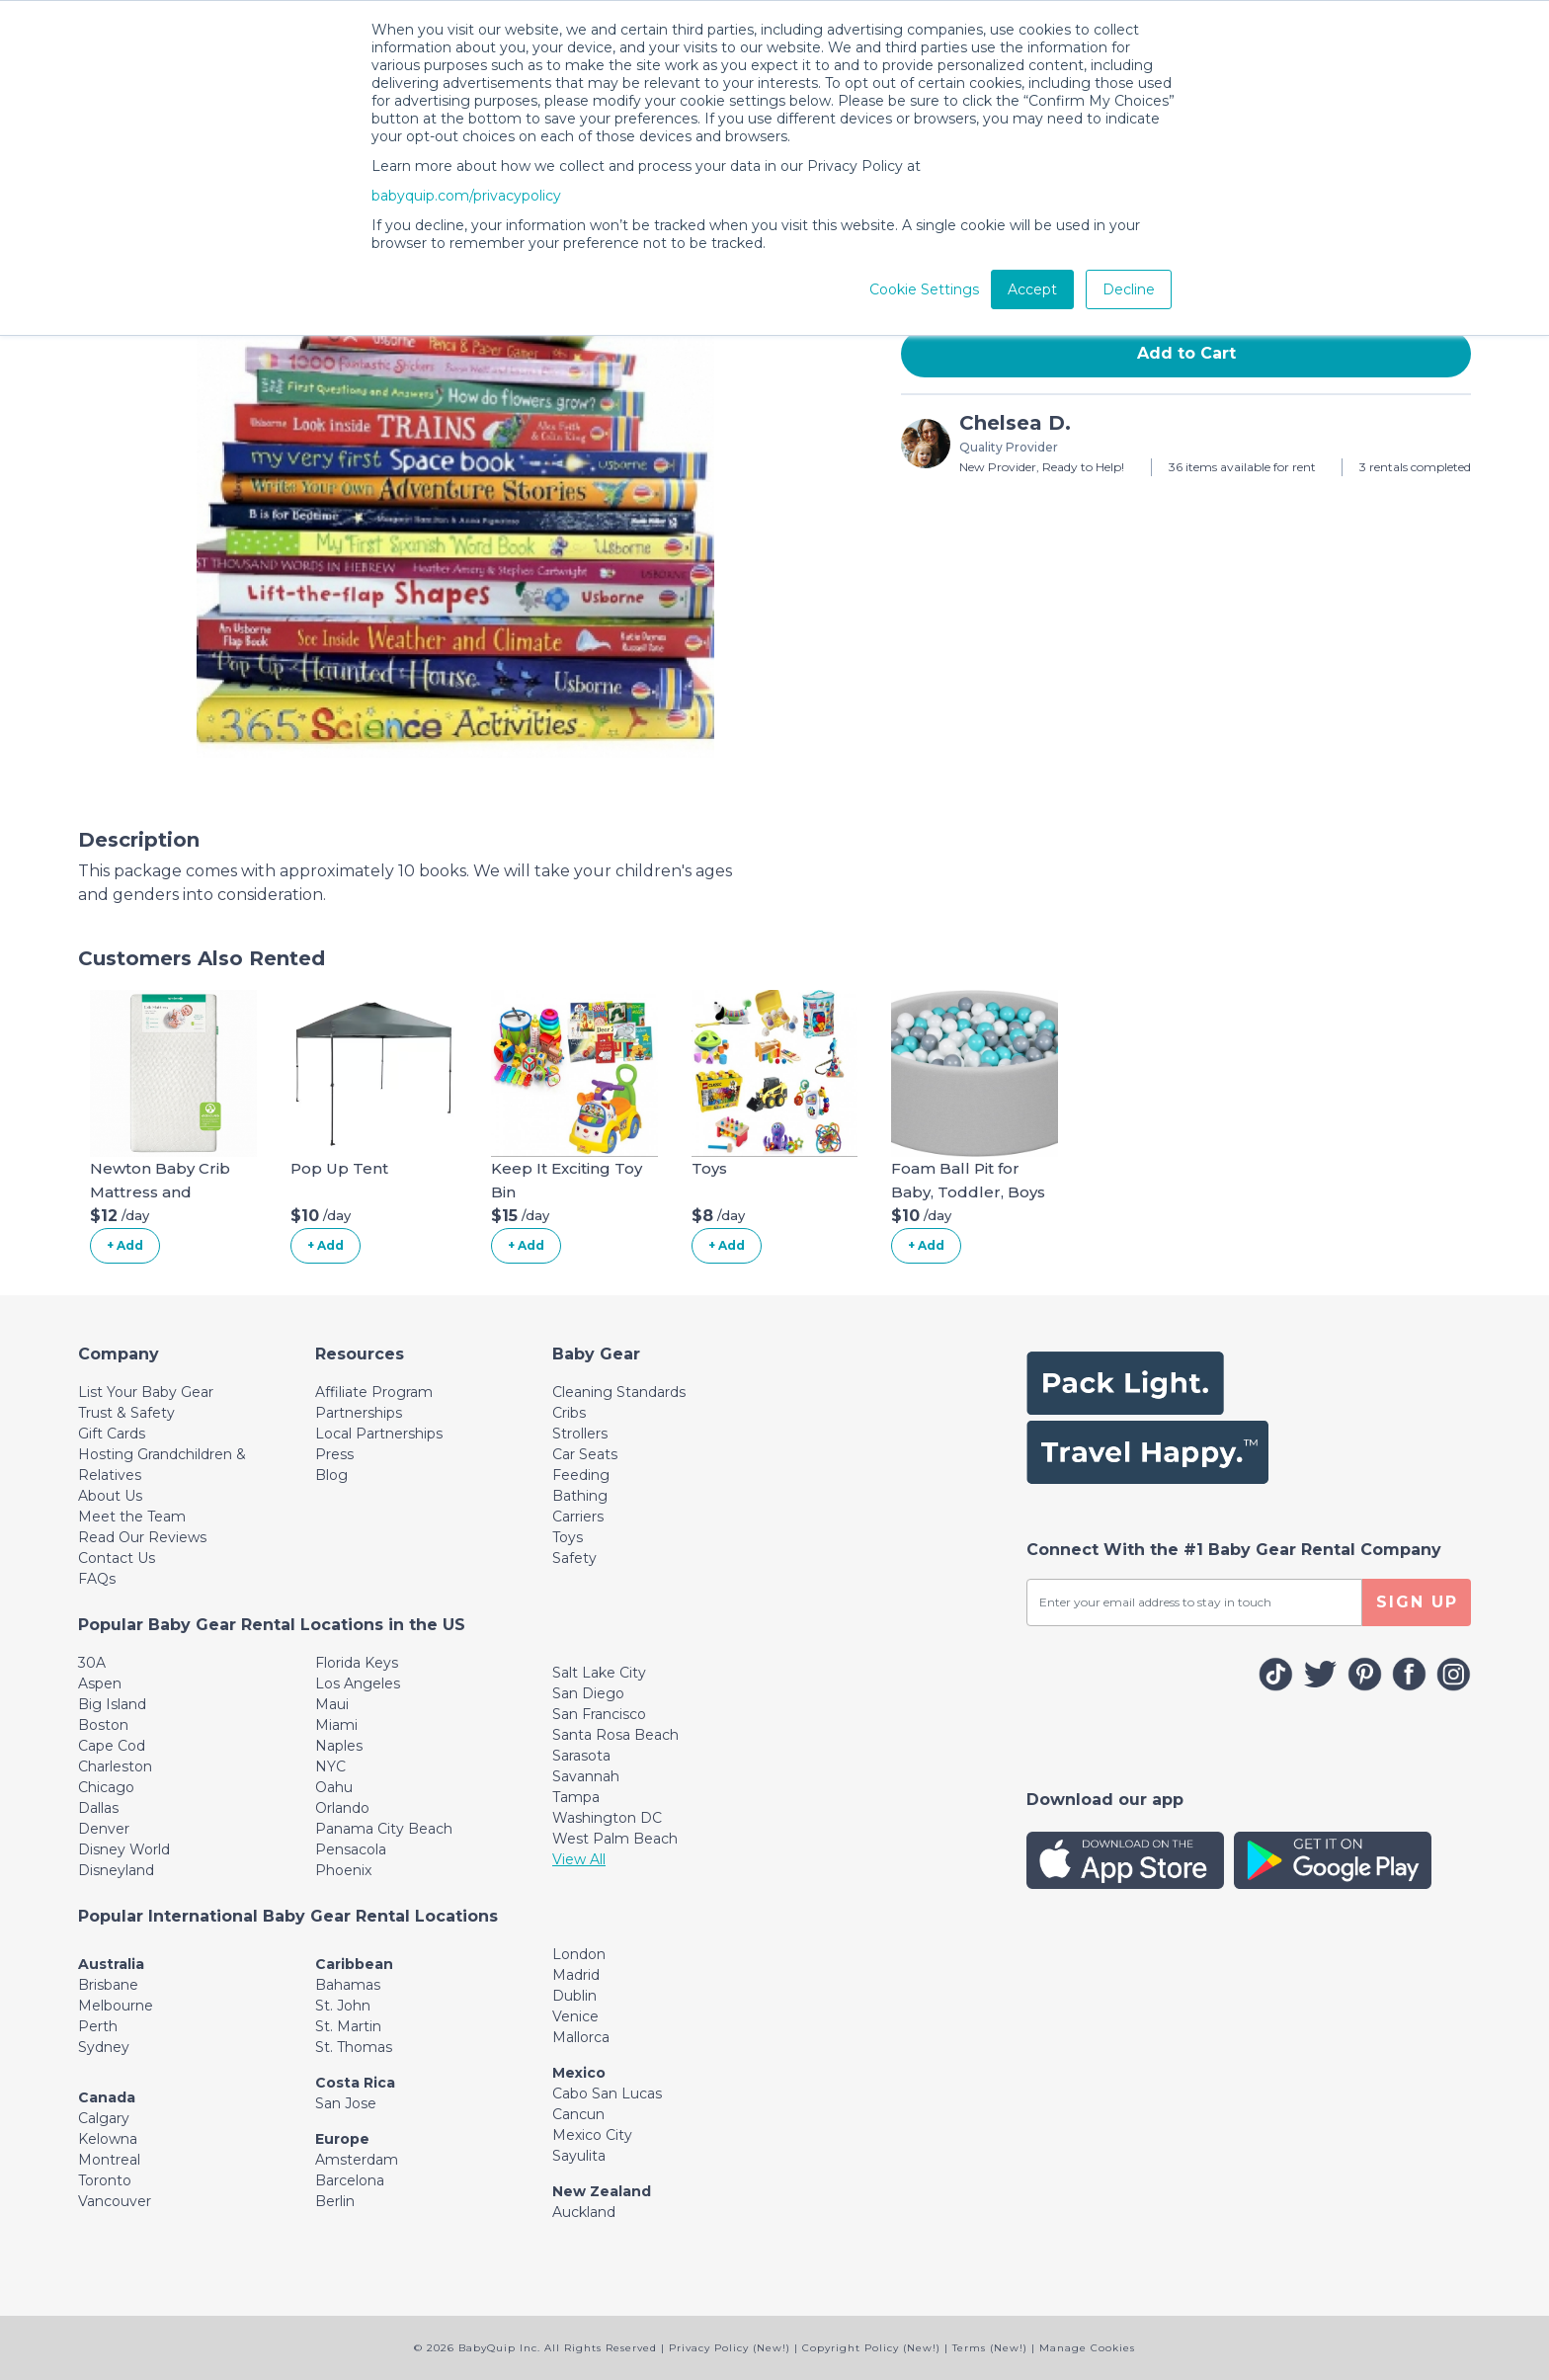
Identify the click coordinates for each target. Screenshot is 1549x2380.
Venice (575, 2016)
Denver (103, 1829)
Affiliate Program (374, 1392)
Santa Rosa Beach (615, 1735)
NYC (330, 1766)
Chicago (106, 1787)
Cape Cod (111, 1746)
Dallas (98, 1808)
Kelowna (107, 2139)
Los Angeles (357, 1683)
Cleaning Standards (619, 1392)
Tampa (576, 1797)
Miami (336, 1725)
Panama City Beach (383, 1829)
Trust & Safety (126, 1413)
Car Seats (584, 1454)
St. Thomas (353, 2047)
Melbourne (115, 2005)
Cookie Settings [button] (924, 289)
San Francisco (599, 1714)
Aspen (100, 1683)
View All (579, 1859)
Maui (332, 1704)
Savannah (585, 1776)
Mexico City (592, 2135)
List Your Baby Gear (145, 1392)
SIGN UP (1417, 1602)
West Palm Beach (615, 1838)
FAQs (97, 1579)
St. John (342, 2005)
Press (334, 1454)
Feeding (581, 1475)
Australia (111, 1964)
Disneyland (116, 1870)
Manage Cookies (1087, 2347)
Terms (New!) (989, 2347)
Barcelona (349, 2180)
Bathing (580, 1496)
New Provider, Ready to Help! (1041, 466)
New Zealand (601, 2191)
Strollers (580, 1433)
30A (92, 1663)
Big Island (112, 1704)
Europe (342, 2139)
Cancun (578, 2114)
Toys (709, 1168)
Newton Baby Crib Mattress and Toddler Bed (160, 1192)
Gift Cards (111, 1433)
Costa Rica (355, 2083)
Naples (339, 1746)
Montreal (109, 2160)
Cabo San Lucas (607, 2093)
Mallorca (581, 2037)
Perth (98, 2026)
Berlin (335, 2201)
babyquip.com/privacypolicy (466, 196)
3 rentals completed (1415, 466)
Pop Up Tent (339, 1168)
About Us (110, 1496)
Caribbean (354, 1964)
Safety (574, 1558)
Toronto (104, 2180)
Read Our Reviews (142, 1537)
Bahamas (347, 1985)
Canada (106, 2097)
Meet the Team (132, 1516)
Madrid (576, 1975)
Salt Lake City (599, 1673)
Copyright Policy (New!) (871, 2347)
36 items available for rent (1242, 466)
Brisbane (108, 1985)
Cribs (569, 1413)
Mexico (579, 2073)
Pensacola (350, 1849)
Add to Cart (1186, 353)
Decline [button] (1128, 289)
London (579, 1954)
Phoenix (343, 1870)
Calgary (103, 2118)
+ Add (125, 1245)
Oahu (334, 1787)
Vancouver (114, 2201)
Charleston (115, 1766)
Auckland (583, 2212)
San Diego (588, 1693)
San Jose (345, 2103)
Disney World (124, 1849)
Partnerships (358, 1413)
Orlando (342, 1808)
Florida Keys (356, 1663)
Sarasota (581, 1755)
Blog (331, 1475)
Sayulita (579, 2156)
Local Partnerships (379, 1433)
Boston (103, 1725)
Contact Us (116, 1558)
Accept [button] (1032, 289)
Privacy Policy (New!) (729, 2347)
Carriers (578, 1516)
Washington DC (607, 1818)
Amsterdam (356, 2160)
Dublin (574, 1996)
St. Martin (348, 2026)
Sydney (103, 2047)
